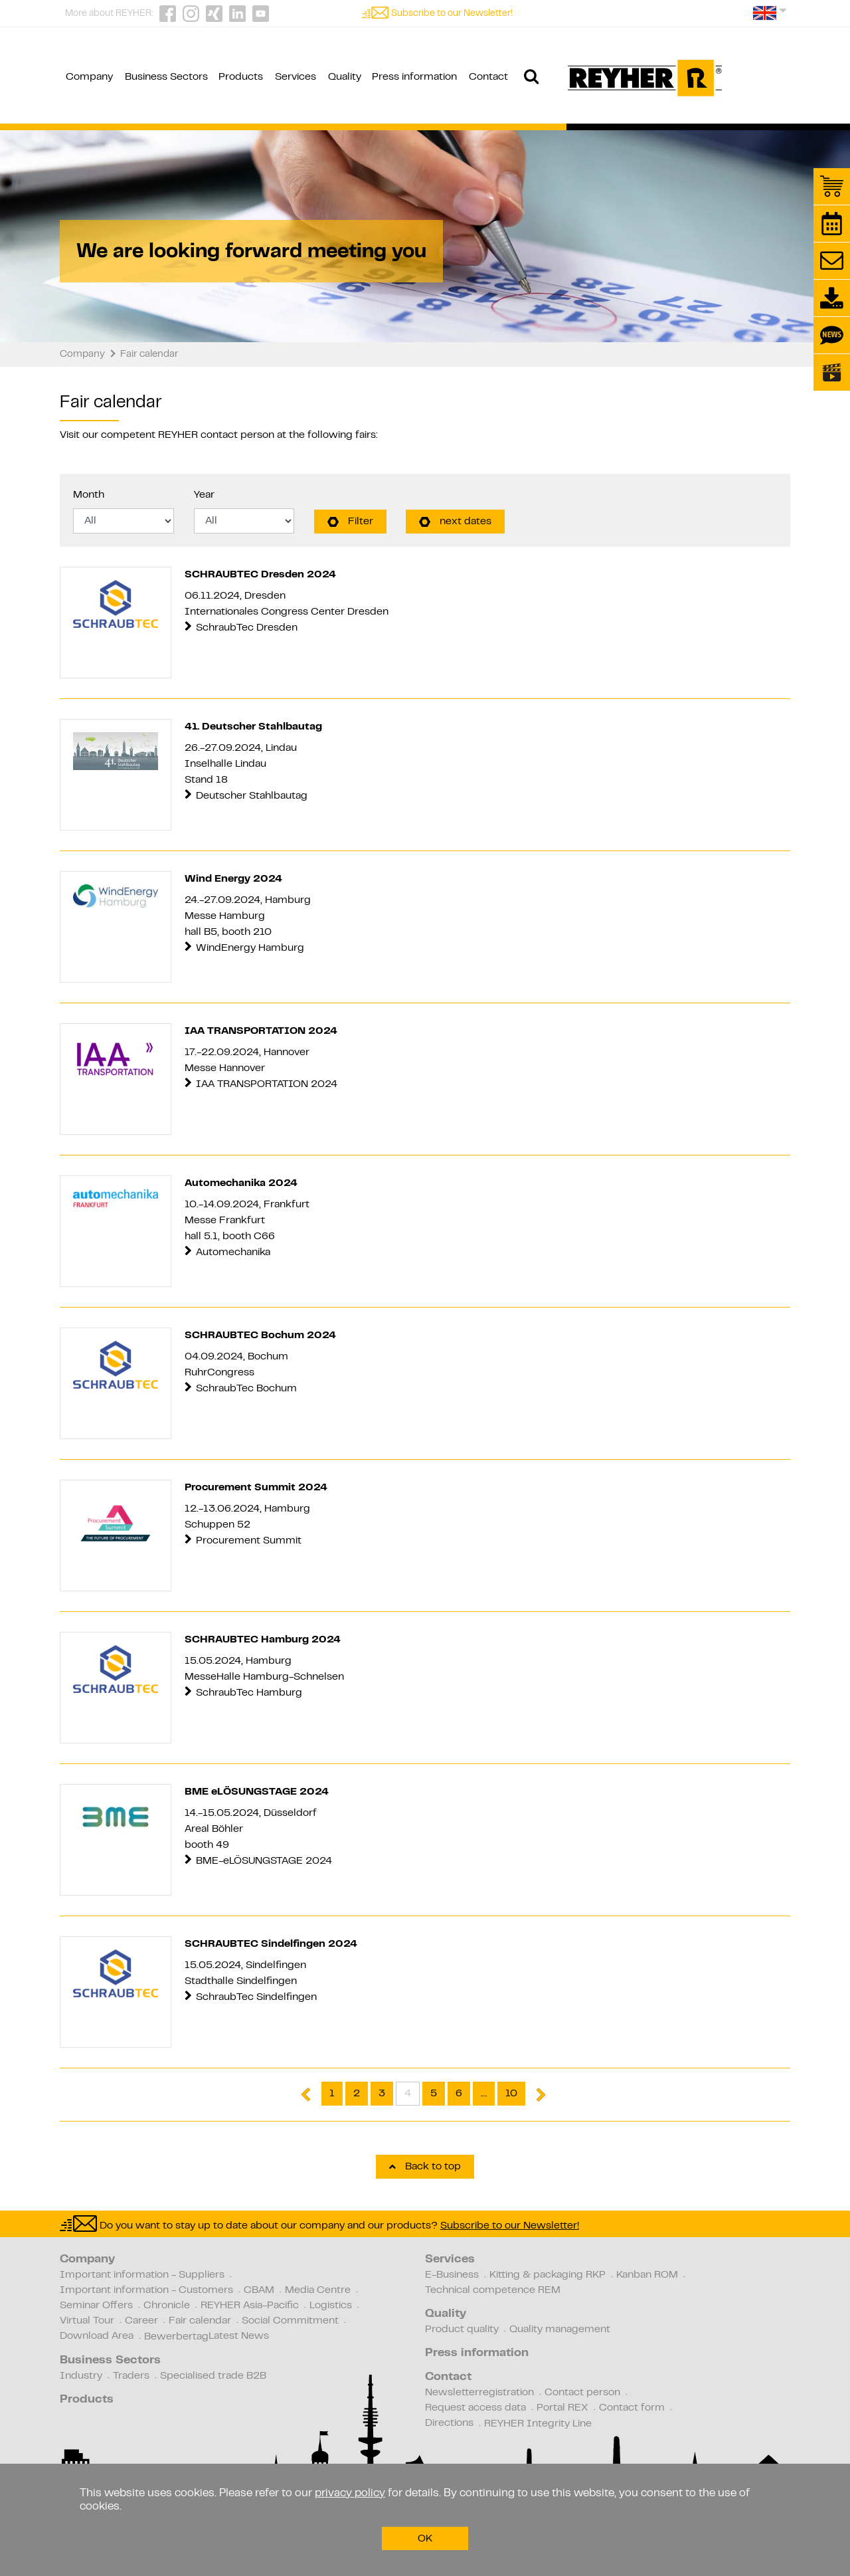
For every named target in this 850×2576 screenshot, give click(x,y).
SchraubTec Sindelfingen (256, 1997)
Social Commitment (290, 2321)
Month (88, 495)
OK (425, 2538)
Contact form (632, 2408)
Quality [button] (344, 77)
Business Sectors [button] (166, 77)
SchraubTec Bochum (246, 1388)
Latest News (239, 2336)
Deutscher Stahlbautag (253, 796)
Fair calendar (200, 2321)
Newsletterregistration (479, 2392)
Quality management (559, 2329)
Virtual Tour (87, 2321)
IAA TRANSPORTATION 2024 (268, 1084)
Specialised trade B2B (213, 2376)
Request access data (475, 2408)
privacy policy (350, 2493)
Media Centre (318, 2290)
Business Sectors (110, 2360)
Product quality (462, 2329)
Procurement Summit (248, 1540)
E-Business (452, 2275)
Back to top (425, 2167)
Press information (477, 2353)
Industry (81, 2376)
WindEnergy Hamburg (250, 948)
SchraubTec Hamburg (249, 1693)
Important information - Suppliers (142, 2275)
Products (87, 2400)
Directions (449, 2423)
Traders (131, 2376)
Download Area (96, 2336)
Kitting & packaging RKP (547, 2275)
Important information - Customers (146, 2290)
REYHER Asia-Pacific (250, 2305)
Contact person (582, 2392)
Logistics (330, 2305)
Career (141, 2321)
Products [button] (240, 77)
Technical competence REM (492, 2290)
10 (511, 2093)
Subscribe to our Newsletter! (452, 14)
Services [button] (295, 77)
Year (204, 495)
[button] (770, 17)
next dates (455, 522)
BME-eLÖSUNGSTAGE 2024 (264, 1861)
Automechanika (233, 1252)
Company (87, 2259)
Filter (350, 522)
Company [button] (89, 77)
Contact (448, 2377)
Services (450, 2259)
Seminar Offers (96, 2305)
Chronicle (166, 2305)
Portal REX (562, 2408)
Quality (445, 2314)
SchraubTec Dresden (247, 628)
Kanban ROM (647, 2275)
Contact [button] (488, 77)
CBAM (259, 2290)
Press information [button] (414, 77)
